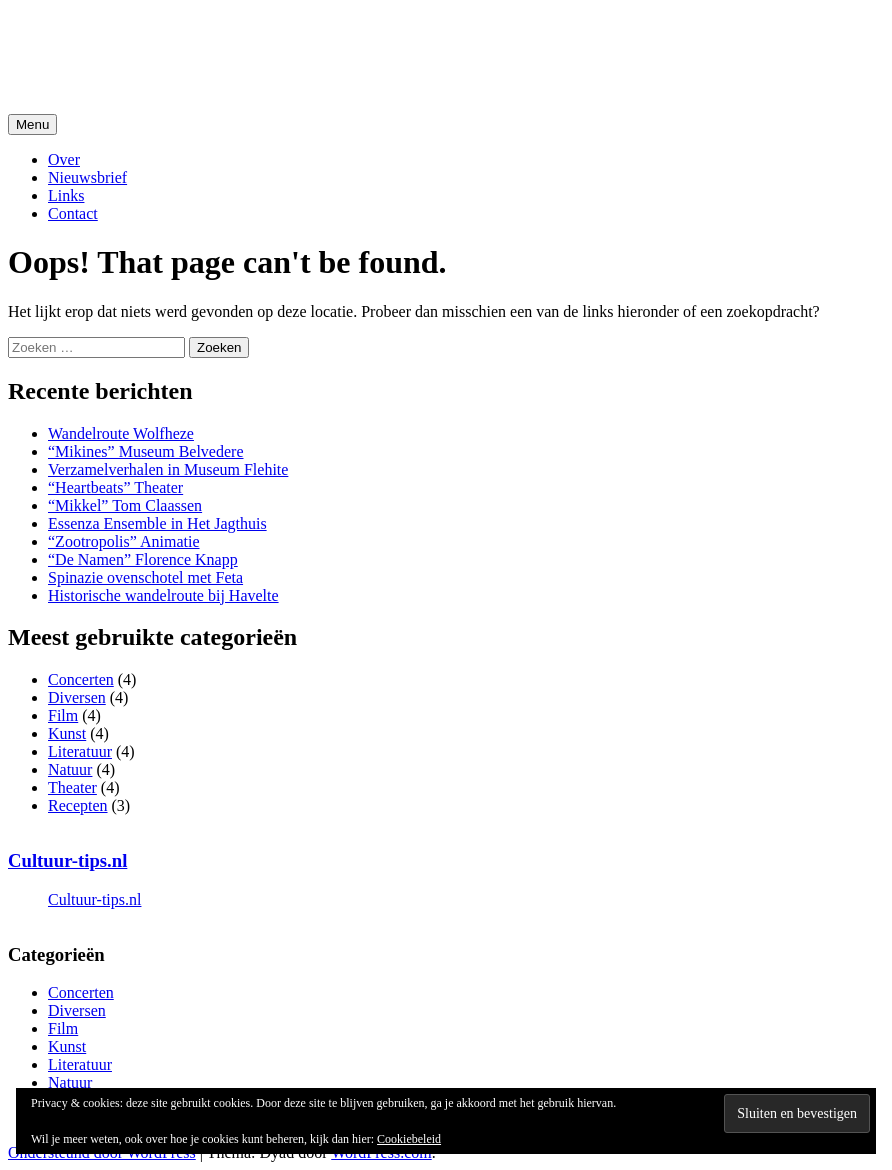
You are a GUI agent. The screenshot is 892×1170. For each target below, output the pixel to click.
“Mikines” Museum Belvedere (146, 451)
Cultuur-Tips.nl (115, 39)
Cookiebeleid (409, 1139)
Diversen (77, 697)
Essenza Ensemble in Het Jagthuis (157, 523)
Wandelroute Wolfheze (121, 433)
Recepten (78, 805)
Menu (32, 124)
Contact (73, 213)
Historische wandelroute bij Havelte (163, 595)
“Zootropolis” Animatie (124, 541)
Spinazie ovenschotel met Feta (145, 577)
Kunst (67, 733)
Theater (72, 787)
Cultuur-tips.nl (67, 860)
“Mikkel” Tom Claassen (125, 505)
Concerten (81, 679)
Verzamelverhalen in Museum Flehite (168, 469)
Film (63, 715)
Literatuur (80, 751)
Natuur (70, 769)
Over (64, 159)
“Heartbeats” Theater (115, 487)
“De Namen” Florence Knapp (143, 559)
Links (66, 195)
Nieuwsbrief (87, 177)
